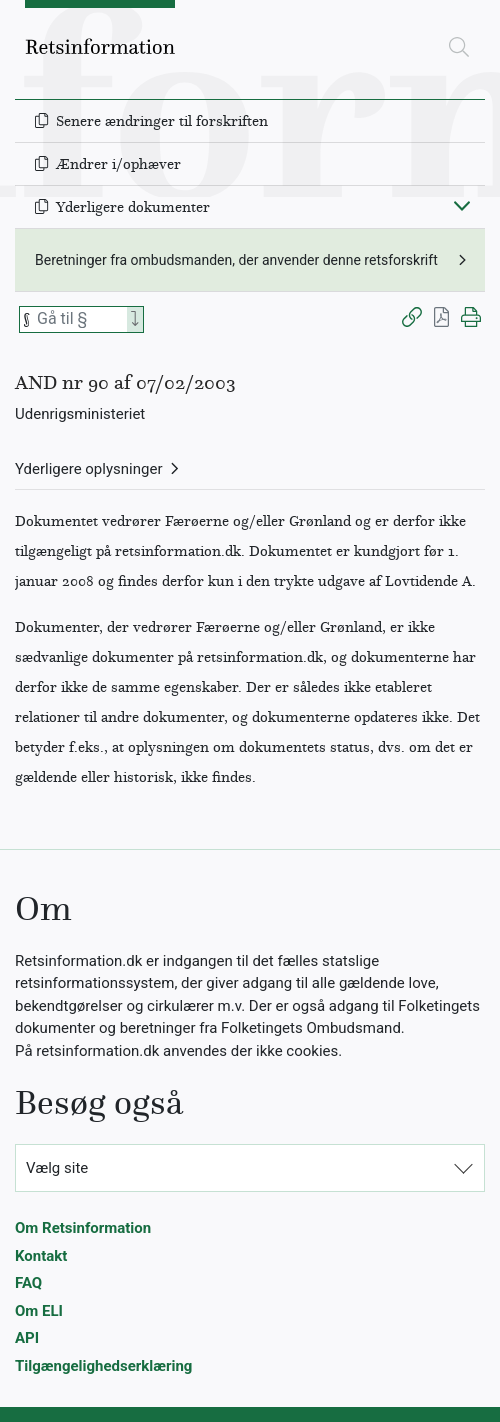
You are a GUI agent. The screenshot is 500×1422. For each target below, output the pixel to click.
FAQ (28, 1283)
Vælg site (57, 1168)
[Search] (135, 319)
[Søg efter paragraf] (80, 319)
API (27, 1338)
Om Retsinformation (83, 1228)
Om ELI (39, 1311)
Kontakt (41, 1256)
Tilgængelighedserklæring (103, 1366)
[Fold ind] (462, 205)
